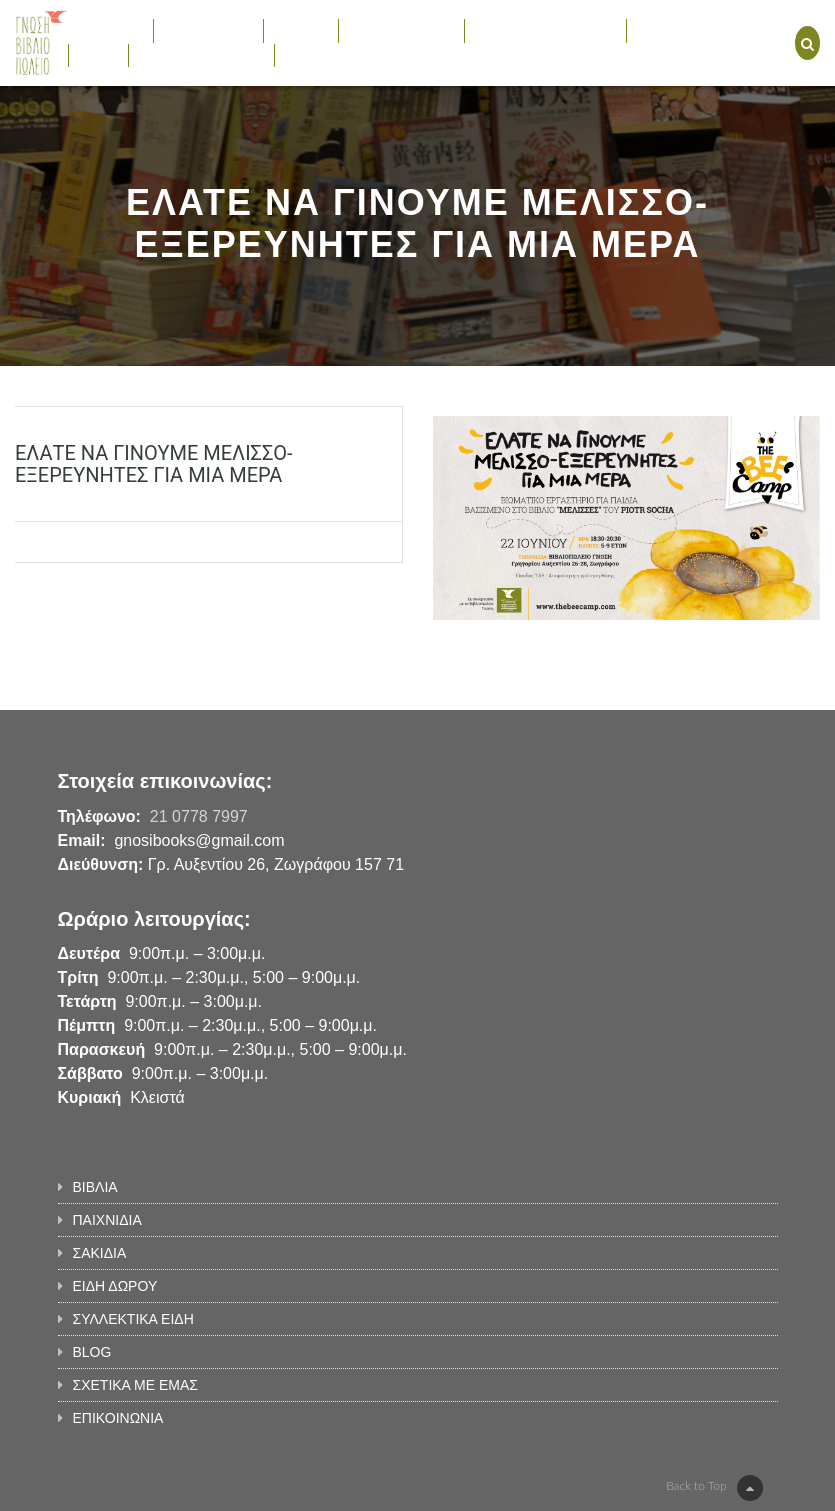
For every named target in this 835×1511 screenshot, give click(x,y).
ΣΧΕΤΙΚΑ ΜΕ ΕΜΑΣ (201, 55)
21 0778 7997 (199, 816)
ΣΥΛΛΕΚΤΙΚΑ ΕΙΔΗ (545, 30)
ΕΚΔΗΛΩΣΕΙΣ (681, 30)
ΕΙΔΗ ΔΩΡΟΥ (401, 30)
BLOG (98, 55)
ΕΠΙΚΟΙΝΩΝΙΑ (330, 55)
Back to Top (714, 1488)
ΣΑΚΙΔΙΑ (301, 30)
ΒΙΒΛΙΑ (110, 30)
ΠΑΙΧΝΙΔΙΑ (208, 30)
